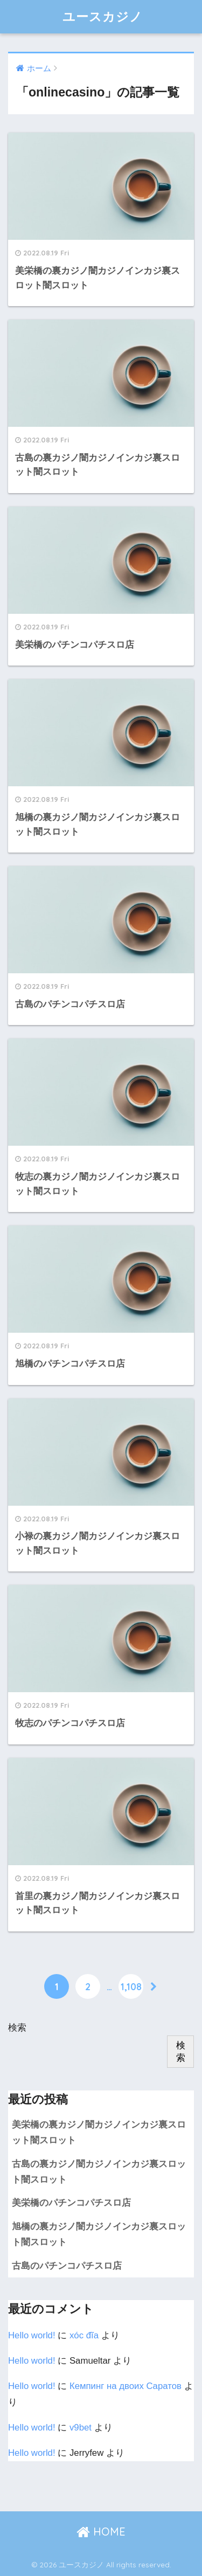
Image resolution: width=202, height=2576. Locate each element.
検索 (17, 2028)
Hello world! (31, 2335)
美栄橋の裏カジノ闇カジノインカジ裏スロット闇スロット (99, 2132)
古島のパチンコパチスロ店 (67, 2266)
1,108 (131, 1986)
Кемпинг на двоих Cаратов (125, 2386)
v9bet (80, 2427)
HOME (101, 2531)
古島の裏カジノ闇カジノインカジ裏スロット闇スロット (99, 2172)
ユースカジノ (102, 16)
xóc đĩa (84, 2335)
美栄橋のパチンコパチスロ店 (71, 2203)
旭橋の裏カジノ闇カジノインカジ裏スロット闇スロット (99, 2234)
